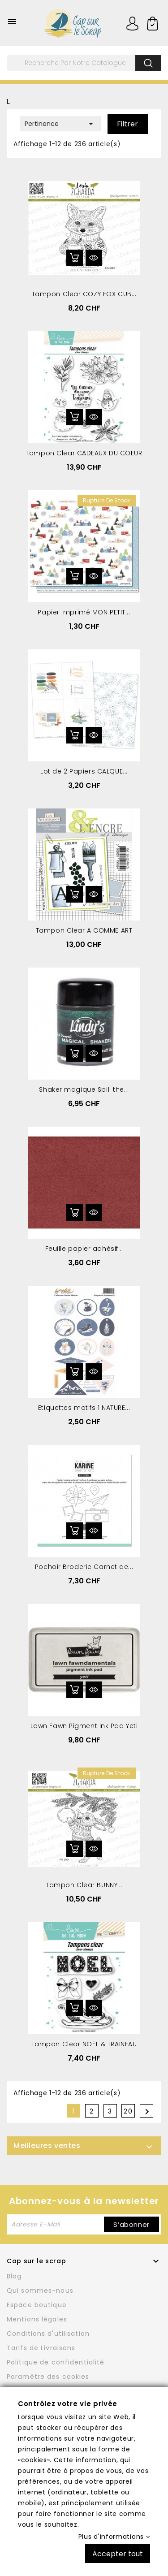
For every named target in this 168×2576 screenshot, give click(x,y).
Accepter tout (117, 2553)
